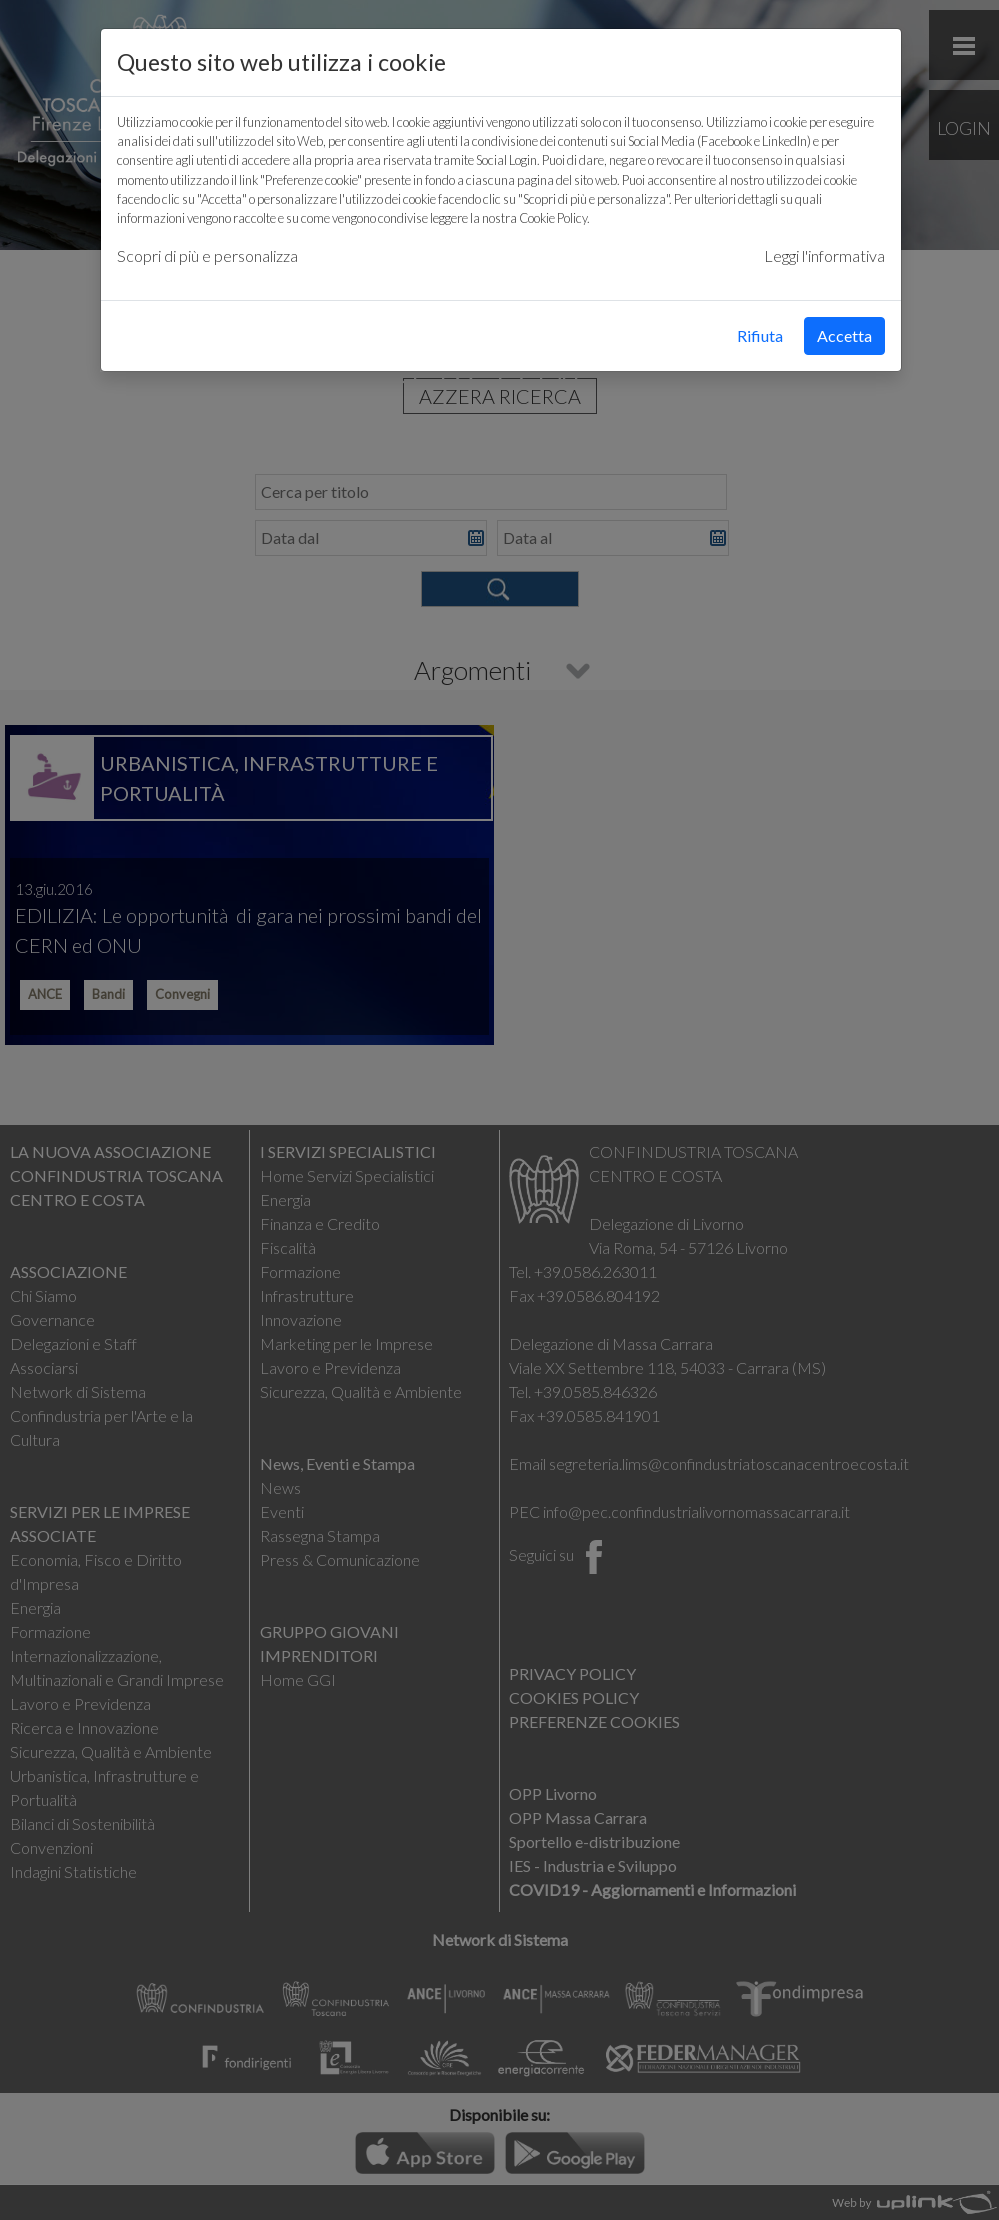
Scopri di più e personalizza (207, 255)
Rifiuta (760, 335)
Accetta (844, 335)
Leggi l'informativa (824, 255)
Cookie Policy (553, 218)
